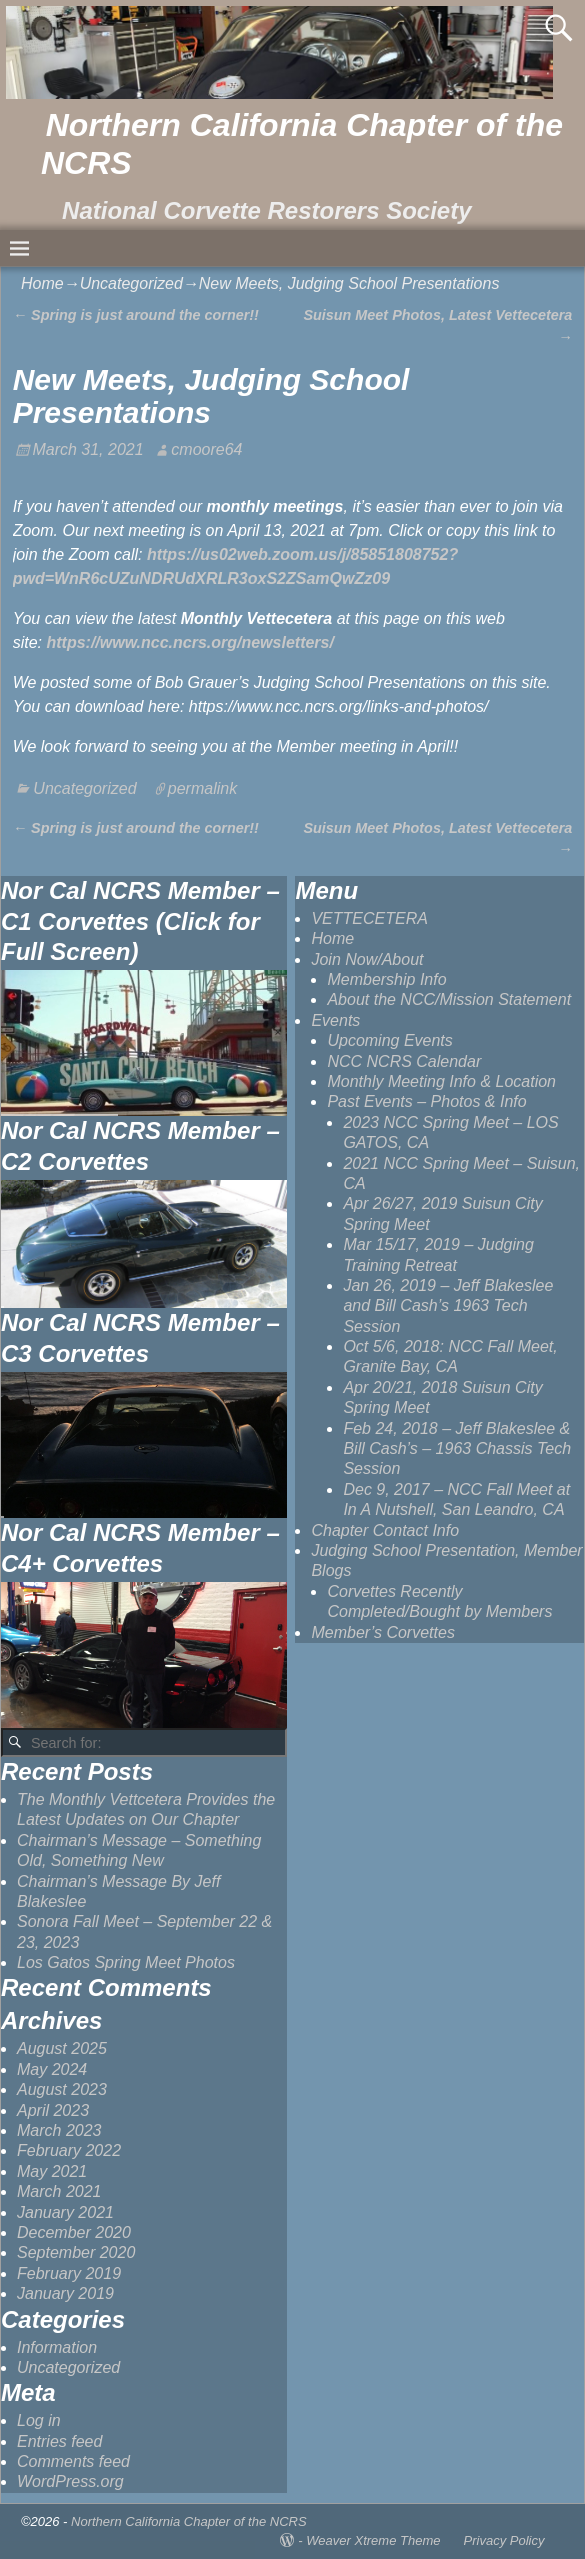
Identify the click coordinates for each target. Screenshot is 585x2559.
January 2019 (65, 2293)
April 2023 (53, 2110)
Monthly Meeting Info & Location (441, 1081)
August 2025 (62, 2048)
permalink (202, 788)
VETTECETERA (369, 918)
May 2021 (52, 2171)
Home (42, 283)
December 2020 (74, 2232)
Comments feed (73, 2461)
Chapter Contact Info (385, 1530)
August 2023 (62, 2089)
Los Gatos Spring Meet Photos (126, 1962)
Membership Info (386, 979)
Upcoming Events (389, 1040)
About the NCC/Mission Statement (449, 999)
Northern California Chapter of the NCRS (189, 2521)
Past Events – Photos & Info (426, 1101)
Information (57, 2347)
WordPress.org (70, 2481)
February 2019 (69, 2273)
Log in (39, 2420)
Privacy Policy (504, 2540)
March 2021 (59, 2191)
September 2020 (76, 2252)
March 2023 (59, 2130)
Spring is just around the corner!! (136, 315)
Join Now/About (367, 959)
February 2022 (69, 2150)
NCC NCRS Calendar (404, 1061)
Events (335, 1020)
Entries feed (59, 2441)
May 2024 (52, 2069)
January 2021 (65, 2212)
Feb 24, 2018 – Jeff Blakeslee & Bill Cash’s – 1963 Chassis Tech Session (457, 1449)
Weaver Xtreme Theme (373, 2540)
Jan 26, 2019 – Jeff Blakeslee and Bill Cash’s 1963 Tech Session (448, 1306)
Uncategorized (131, 283)
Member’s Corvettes (382, 1632)
